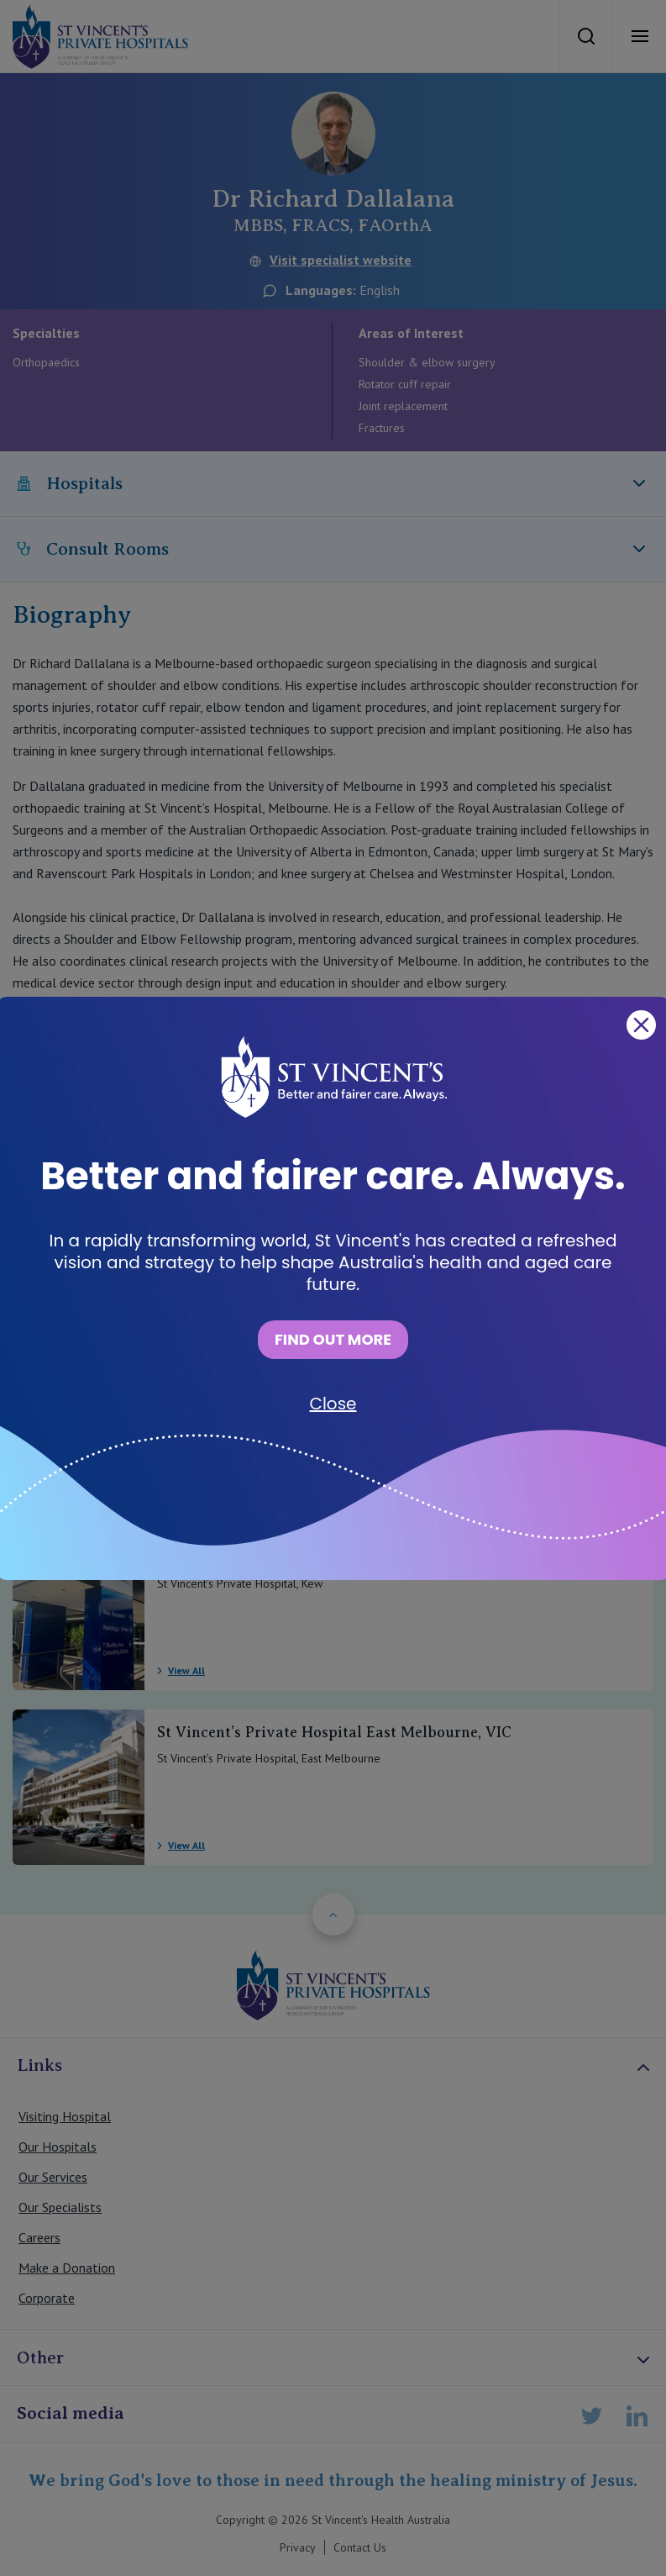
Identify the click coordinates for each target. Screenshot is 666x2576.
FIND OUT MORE (333, 1339)
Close (333, 1403)
